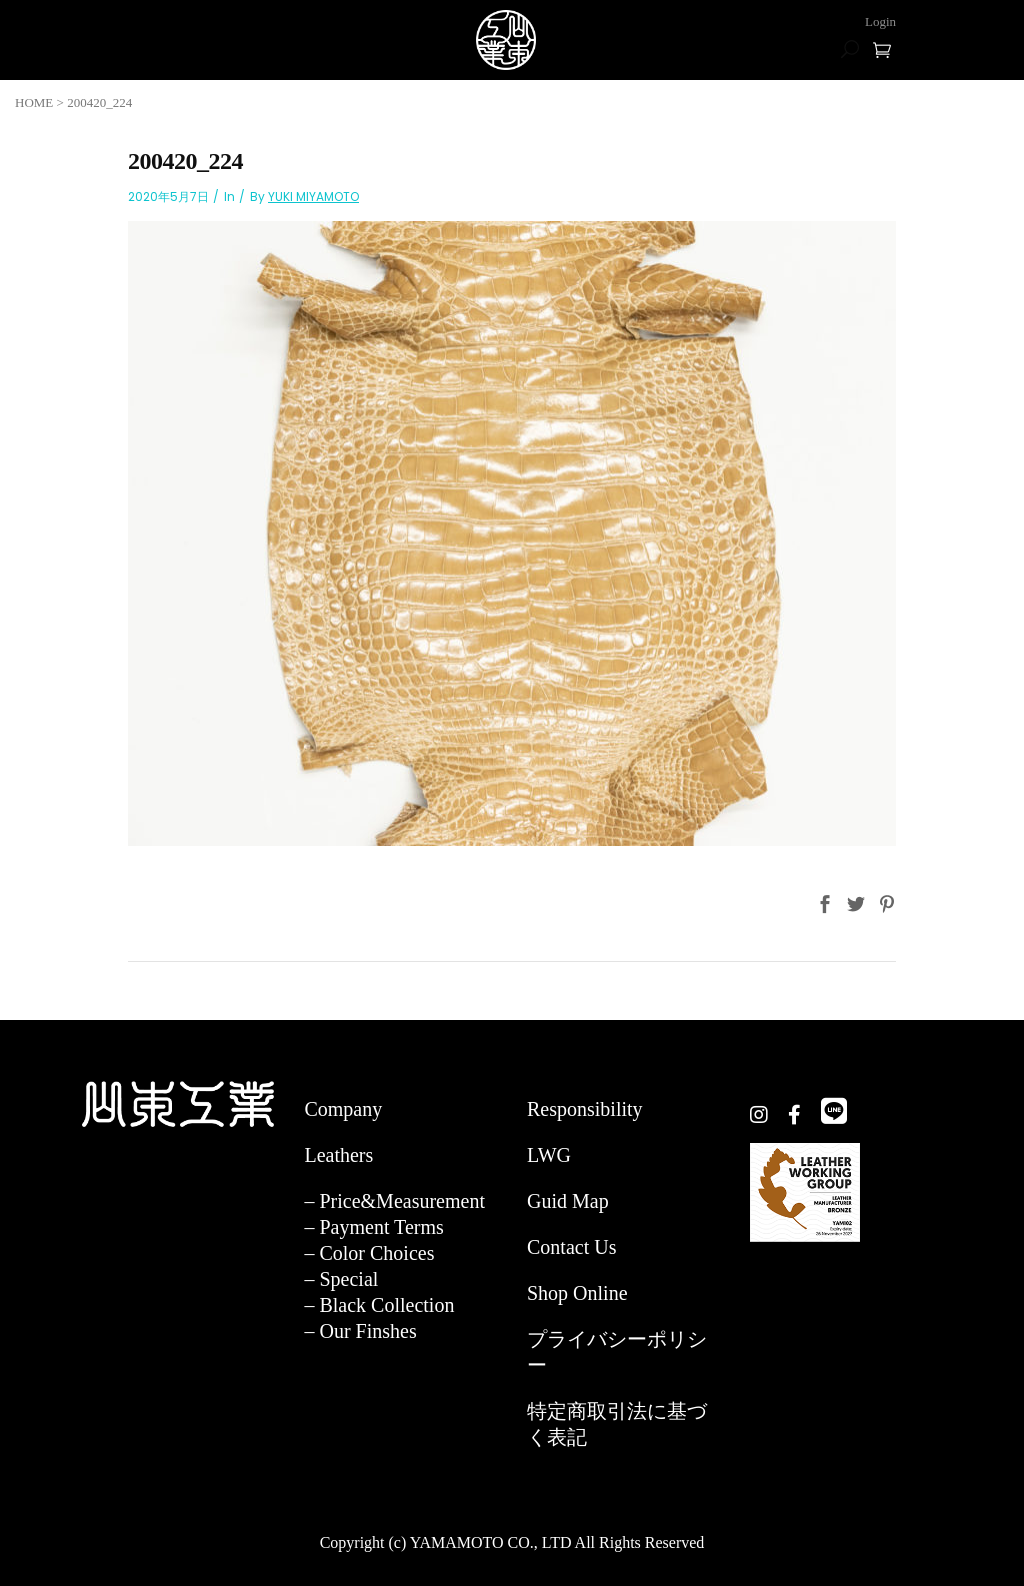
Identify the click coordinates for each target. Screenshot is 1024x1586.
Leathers (338, 1155)
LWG (549, 1155)
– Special (341, 1279)
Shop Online (577, 1293)
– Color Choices (369, 1253)
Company (343, 1109)
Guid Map (568, 1201)
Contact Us (571, 1247)
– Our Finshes (360, 1331)
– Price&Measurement (394, 1201)
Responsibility (585, 1109)
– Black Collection (379, 1305)
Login (880, 21)
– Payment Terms (373, 1227)
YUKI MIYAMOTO (313, 196)
